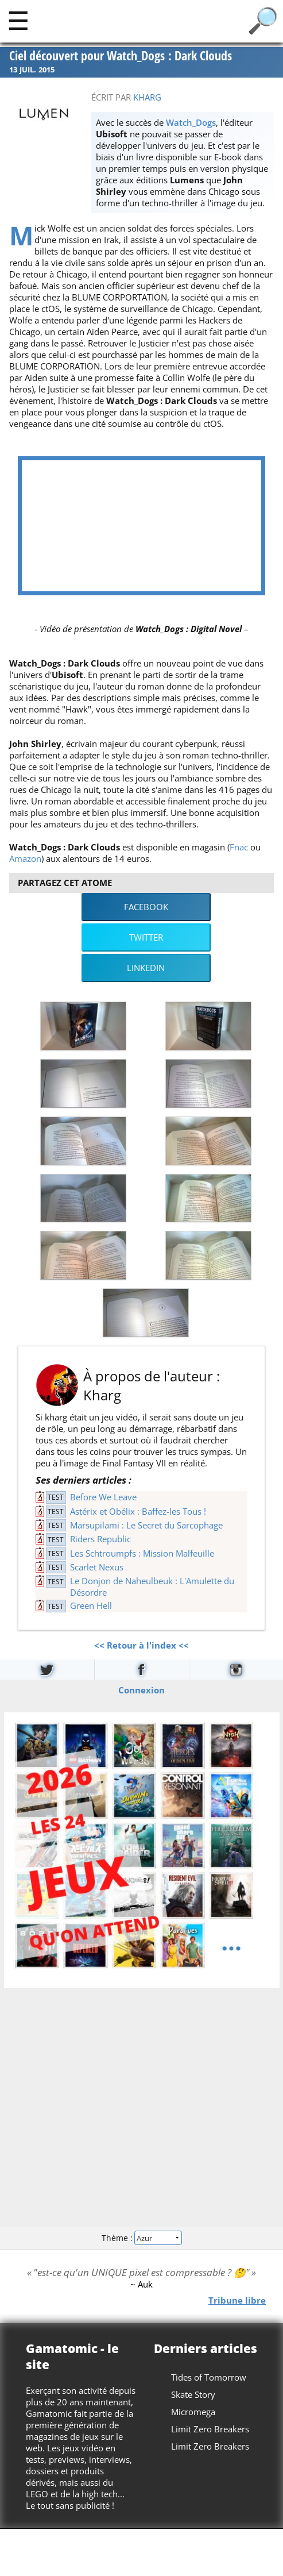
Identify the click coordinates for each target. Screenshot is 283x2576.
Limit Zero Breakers (210, 2429)
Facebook (146, 906)
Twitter (146, 937)
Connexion (141, 1689)
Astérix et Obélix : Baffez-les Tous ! (138, 1511)
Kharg (147, 97)
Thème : (141, 2237)
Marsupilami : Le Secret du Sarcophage (146, 1525)
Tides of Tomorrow (208, 2377)
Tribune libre (237, 2299)
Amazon (25, 858)
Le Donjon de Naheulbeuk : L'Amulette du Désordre (152, 1586)
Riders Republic (100, 1539)
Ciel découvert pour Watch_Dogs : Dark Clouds (120, 55)
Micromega (193, 2411)
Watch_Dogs (191, 122)
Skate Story (193, 2394)
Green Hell (91, 1605)
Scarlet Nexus (96, 1567)
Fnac (239, 847)
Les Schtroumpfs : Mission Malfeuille (142, 1553)
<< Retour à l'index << (141, 1645)
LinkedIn (146, 967)
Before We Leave (103, 1497)
